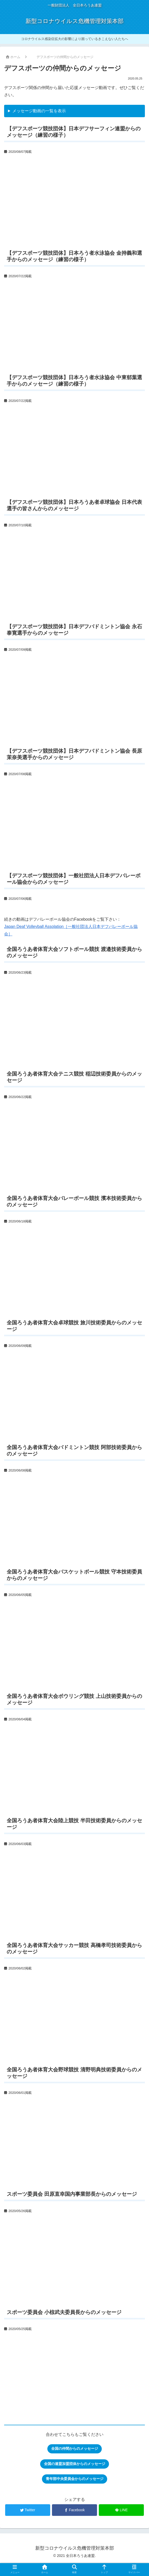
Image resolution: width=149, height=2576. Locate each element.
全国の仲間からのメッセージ (74, 2448)
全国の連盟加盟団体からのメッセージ (74, 2464)
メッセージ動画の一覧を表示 (39, 111)
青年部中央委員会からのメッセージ (74, 2479)
